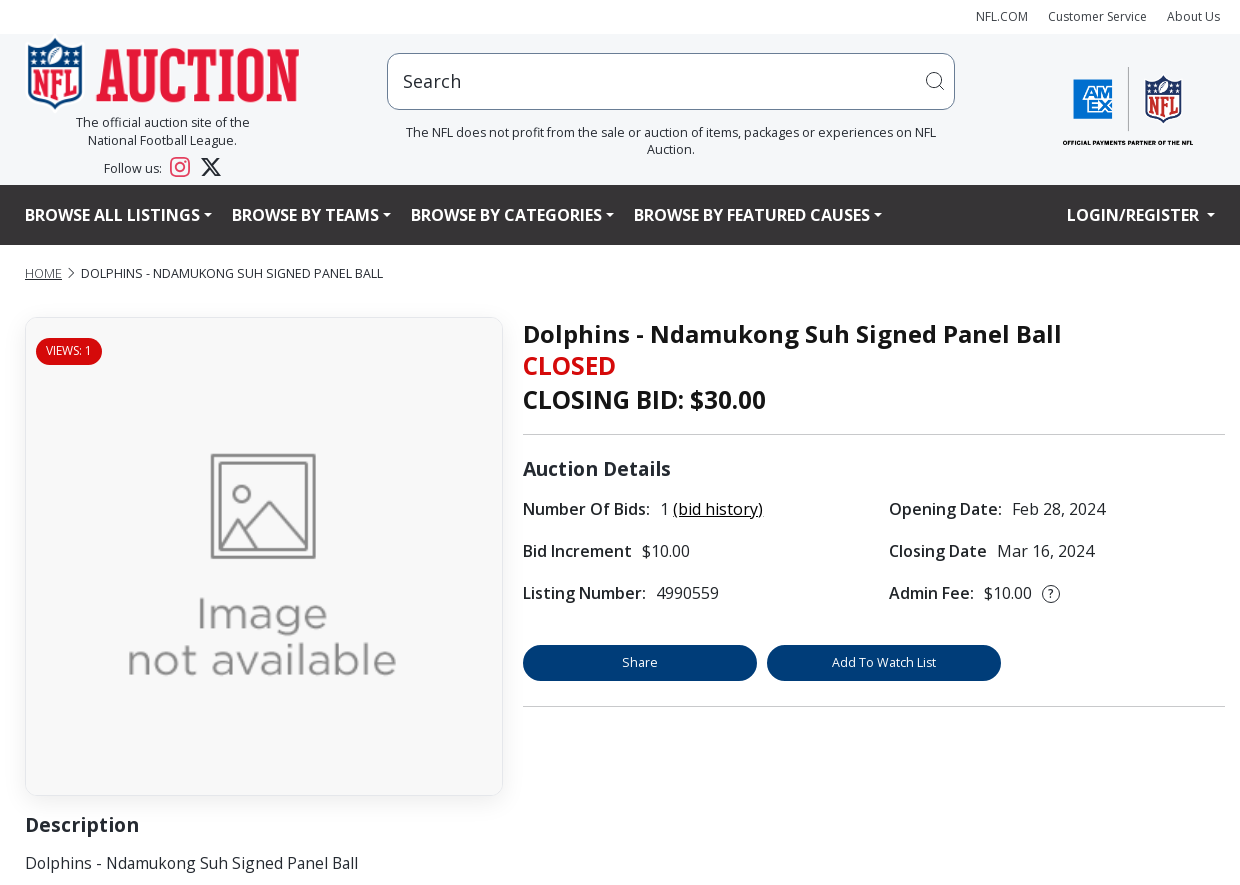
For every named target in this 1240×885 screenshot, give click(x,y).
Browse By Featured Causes (752, 215)
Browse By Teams (305, 215)
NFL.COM (1002, 16)
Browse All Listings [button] (112, 215)
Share (640, 662)
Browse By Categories (506, 215)
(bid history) (718, 509)
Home (43, 273)
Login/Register (1135, 215)
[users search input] (671, 81)
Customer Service (1097, 16)
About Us (1193, 16)
